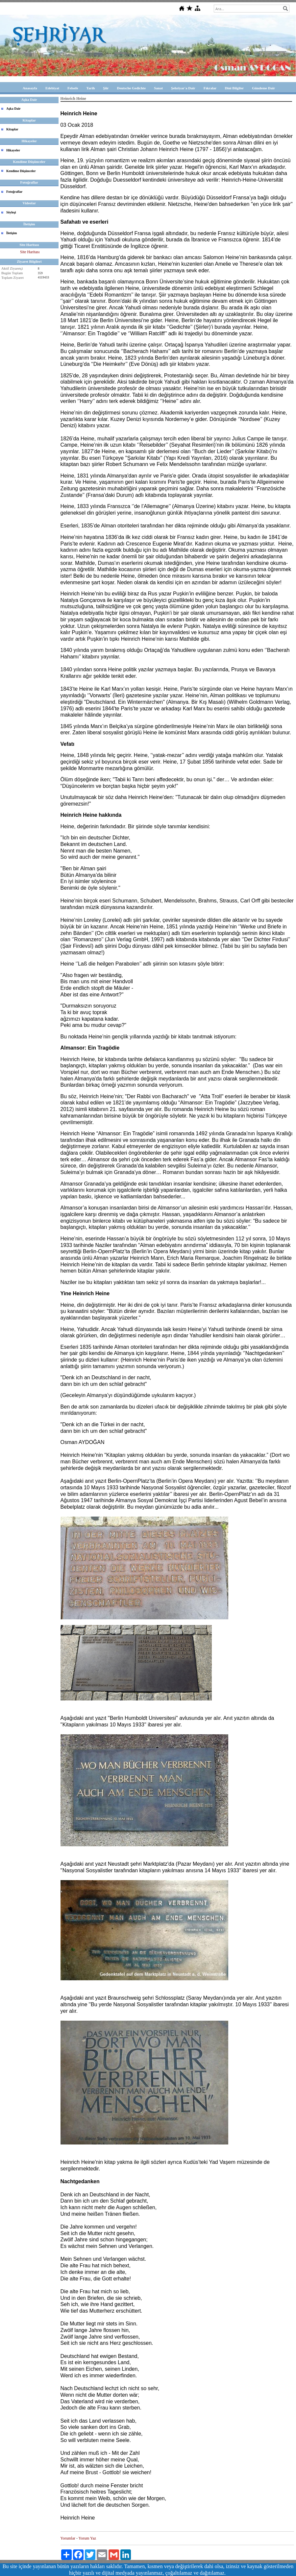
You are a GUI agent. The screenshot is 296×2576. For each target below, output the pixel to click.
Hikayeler (13, 150)
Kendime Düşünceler (21, 171)
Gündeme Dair (263, 88)
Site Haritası (30, 252)
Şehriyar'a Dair (183, 88)
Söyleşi (11, 212)
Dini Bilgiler (234, 88)
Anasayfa (30, 88)
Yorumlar (68, 2538)
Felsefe (72, 88)
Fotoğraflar (14, 191)
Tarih (90, 88)
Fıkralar (210, 88)
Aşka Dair (13, 108)
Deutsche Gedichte (131, 88)
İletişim (11, 233)
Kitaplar (12, 129)
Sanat (158, 88)
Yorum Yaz (87, 2538)
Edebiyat (52, 88)
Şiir (106, 88)
